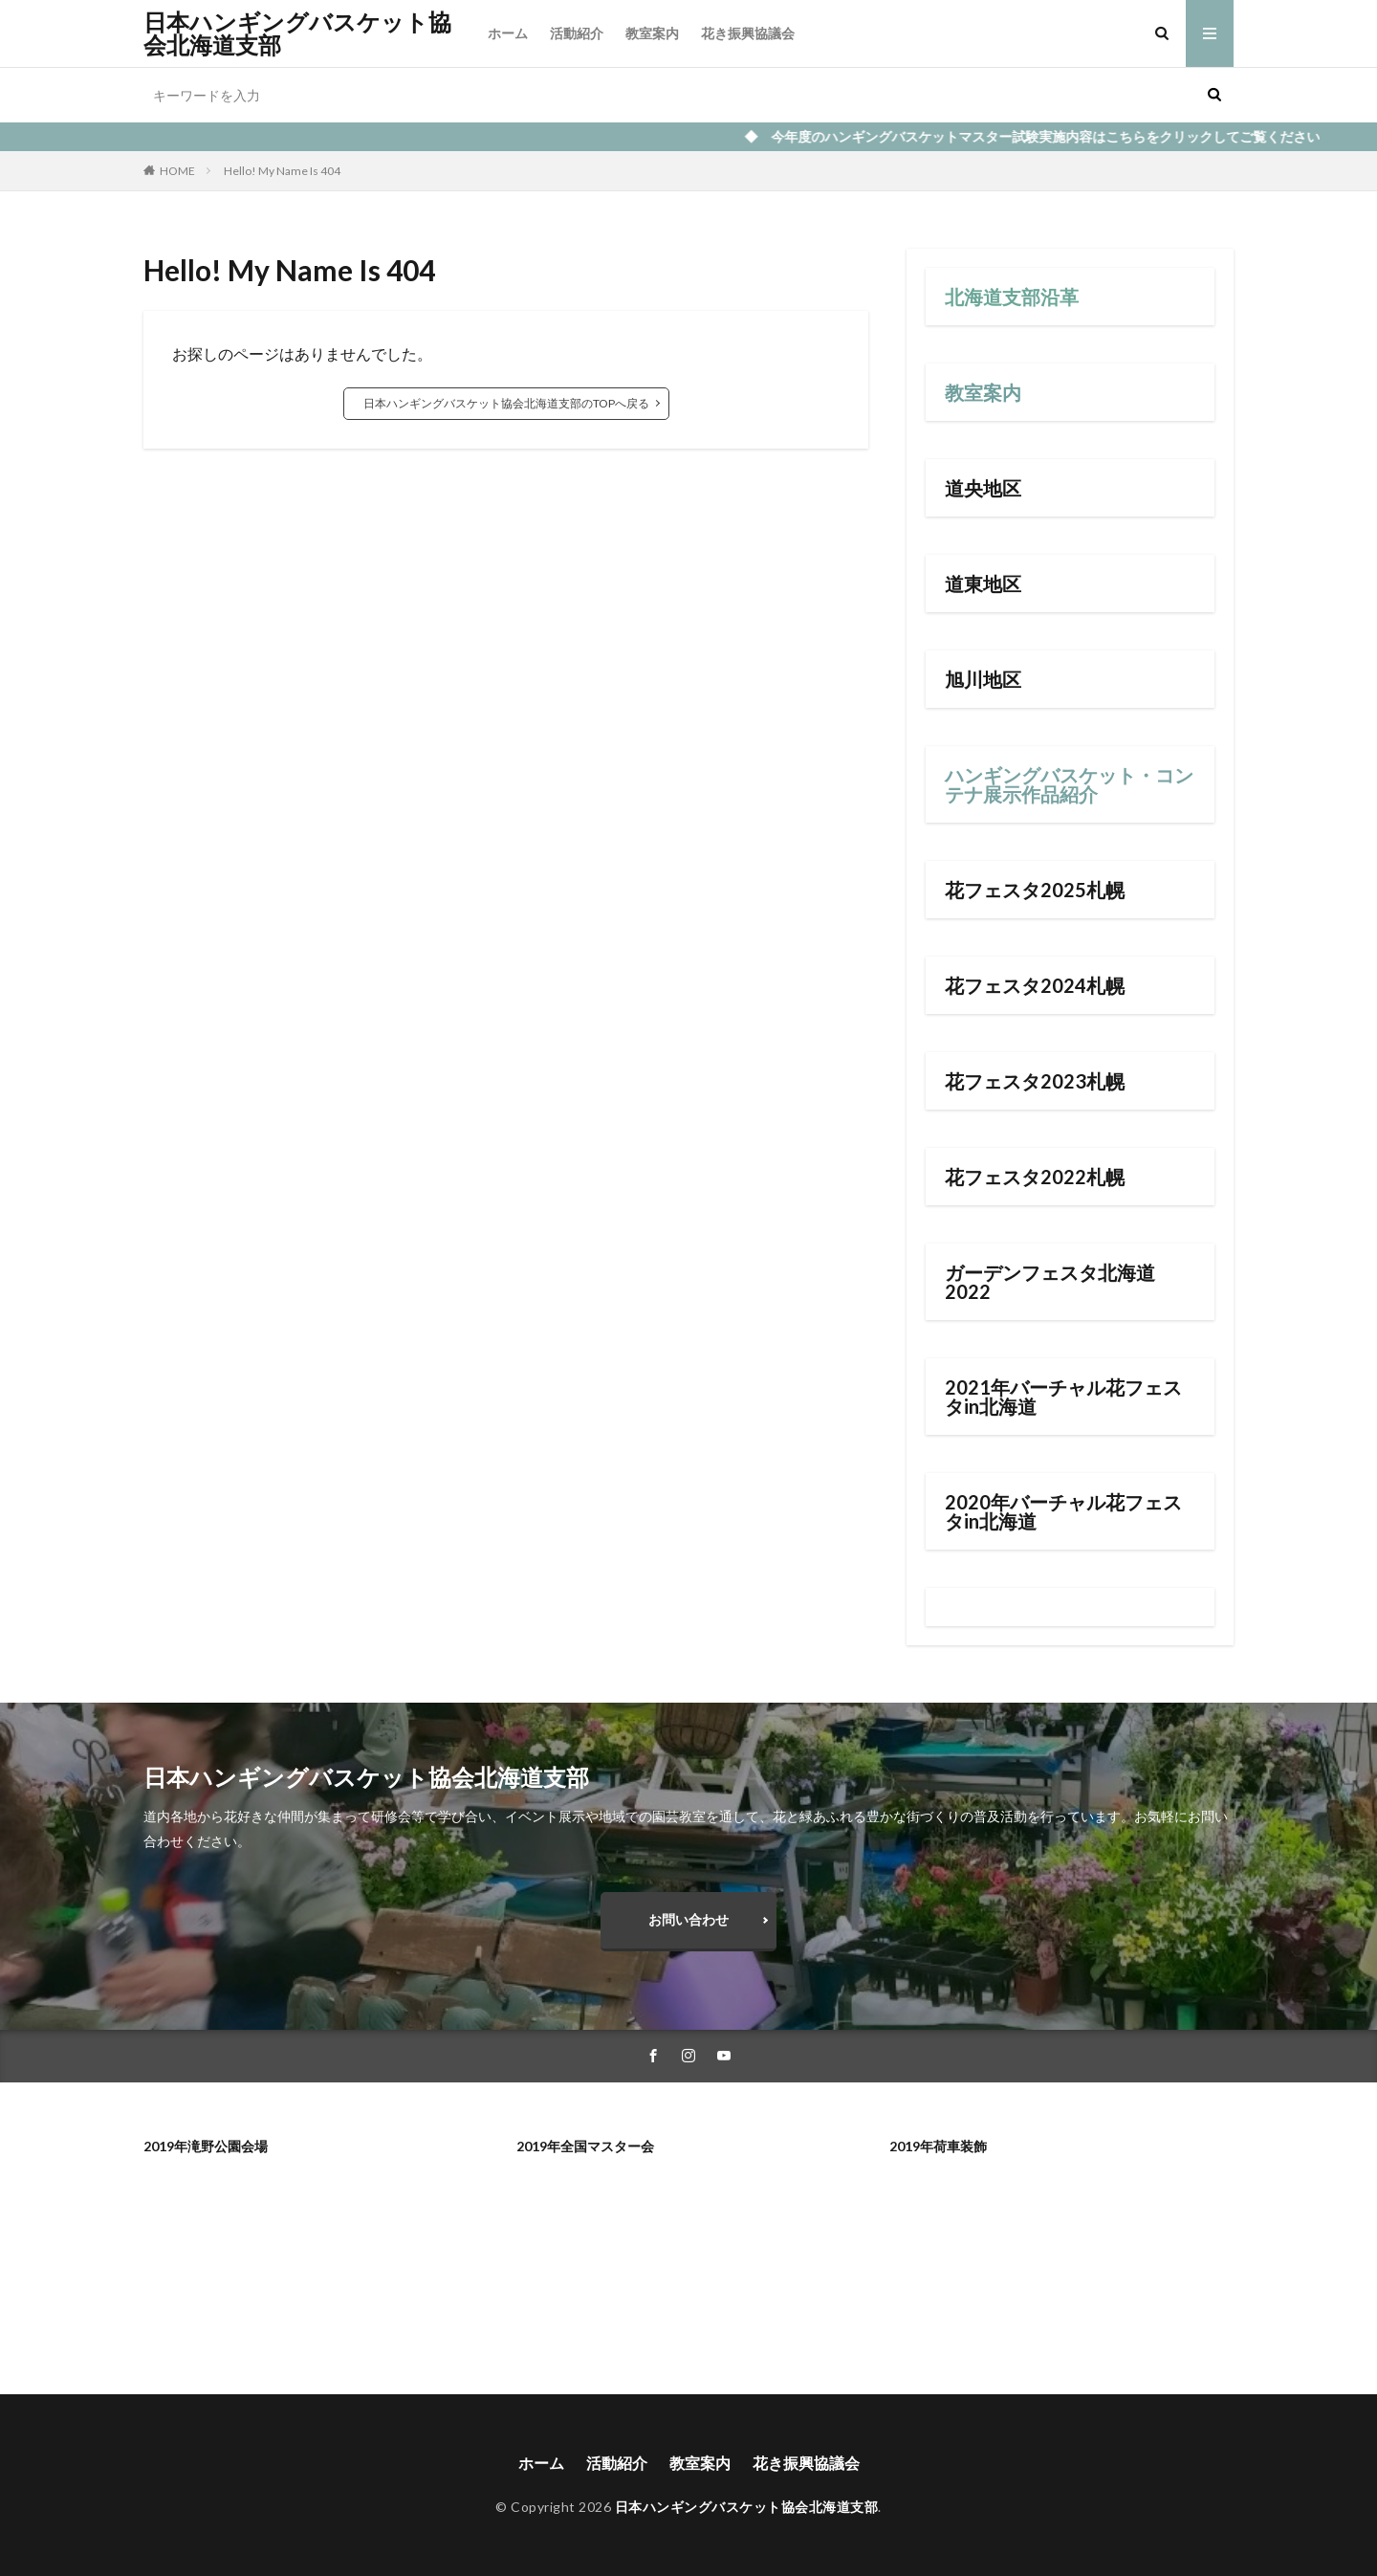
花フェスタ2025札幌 (1035, 889)
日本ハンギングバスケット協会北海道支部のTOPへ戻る (506, 403)
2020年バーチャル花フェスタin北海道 (1063, 1511)
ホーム (508, 33)
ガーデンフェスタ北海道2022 (1050, 1282)
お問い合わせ (688, 1919)
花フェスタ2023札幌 (1035, 1080)
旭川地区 (983, 679)
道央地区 (983, 487)
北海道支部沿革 (1012, 296)
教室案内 (652, 33)
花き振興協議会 (748, 33)
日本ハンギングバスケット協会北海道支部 (297, 33)
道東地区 (983, 583)
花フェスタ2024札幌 (1035, 985)
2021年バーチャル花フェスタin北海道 (1063, 1397)
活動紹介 (576, 33)
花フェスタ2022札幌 (1035, 1176)
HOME (177, 171)
